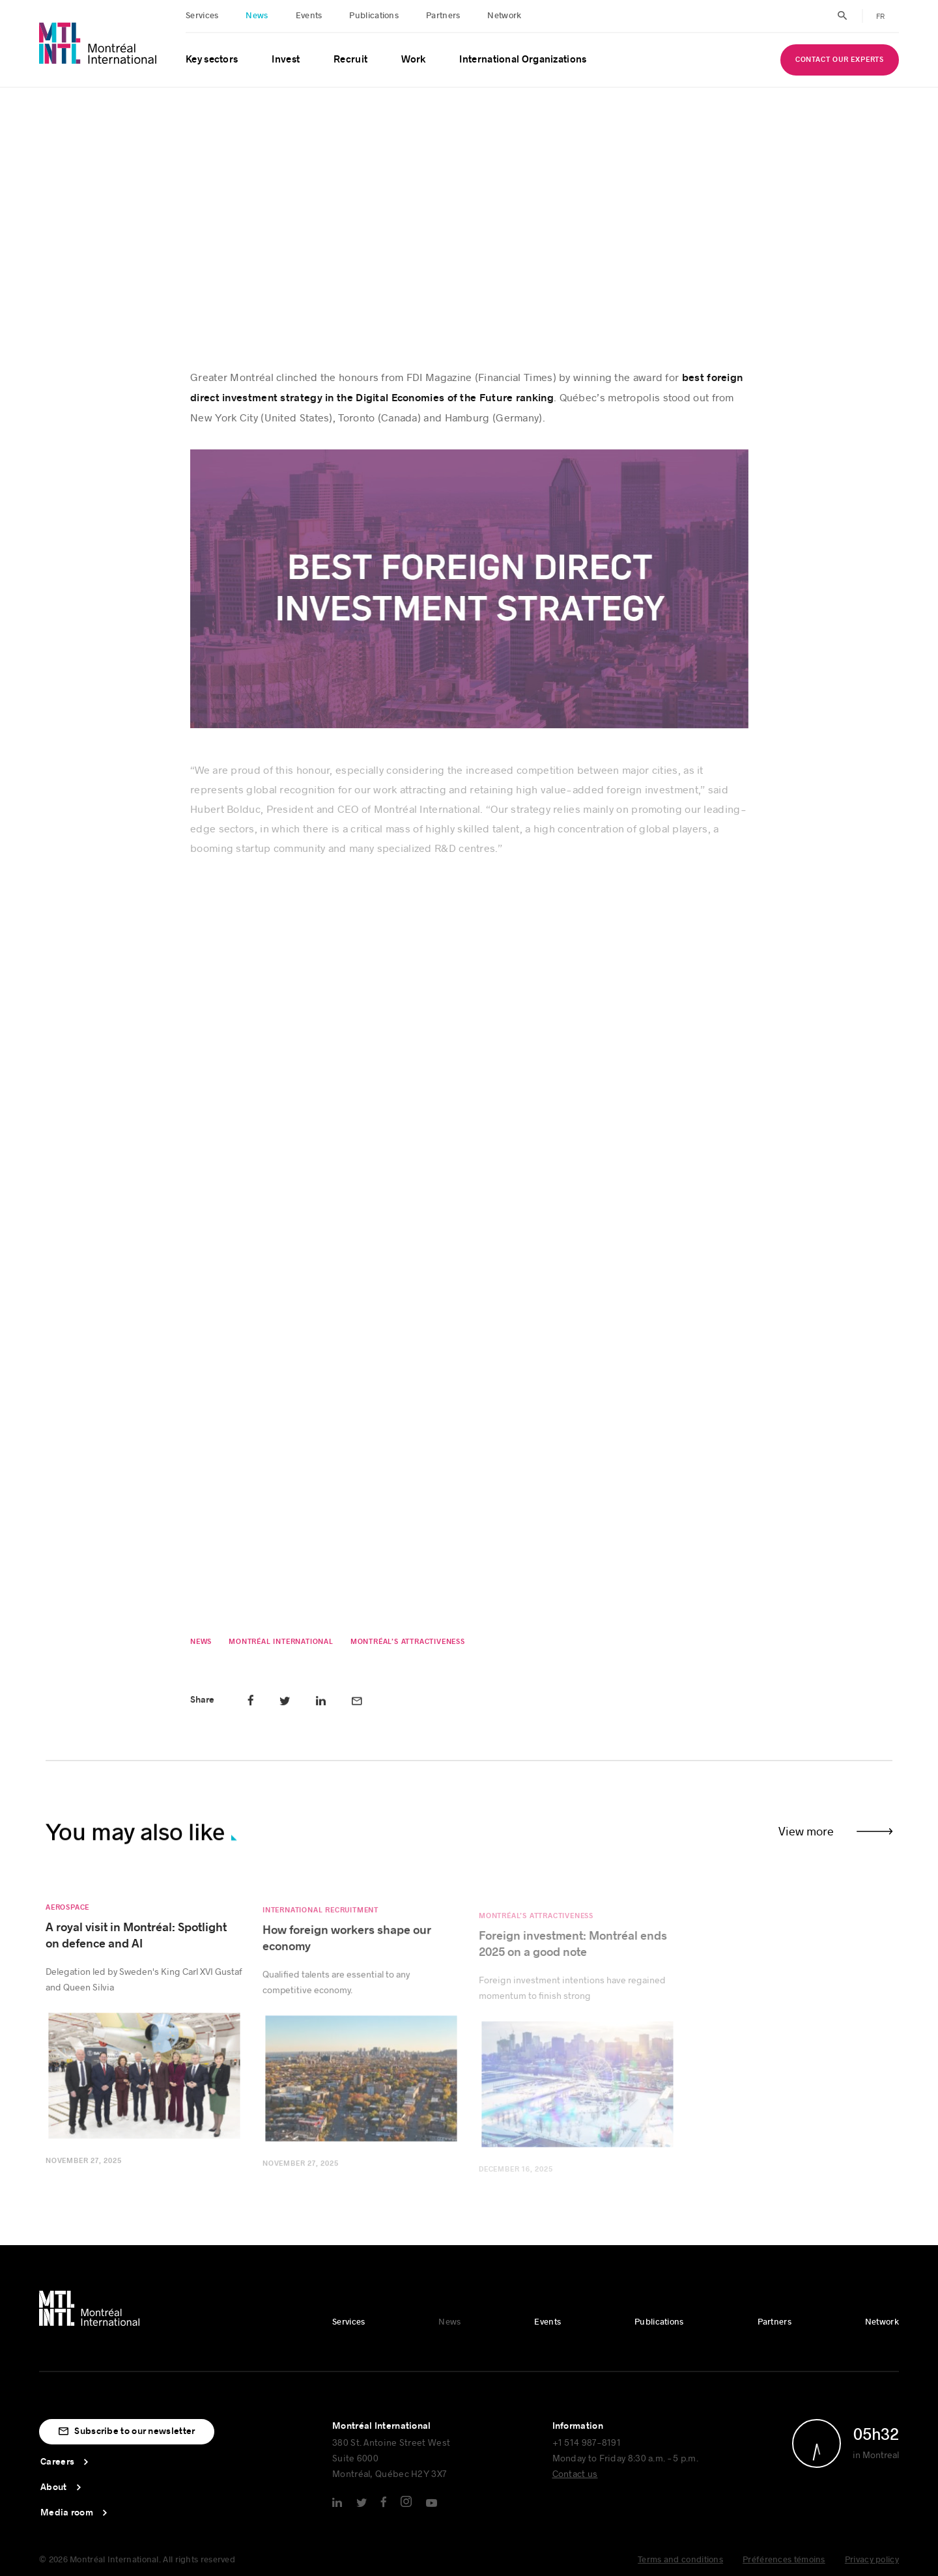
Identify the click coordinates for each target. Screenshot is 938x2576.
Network (504, 15)
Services (202, 15)
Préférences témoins (784, 2559)
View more (806, 1831)
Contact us (575, 2473)
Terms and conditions (680, 2559)
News (257, 15)
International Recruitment (320, 1922)
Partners (443, 15)
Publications (374, 15)
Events (309, 15)
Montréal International (281, 1645)
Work (413, 59)
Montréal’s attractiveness (407, 1645)
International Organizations (522, 59)
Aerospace (67, 1916)
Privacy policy (872, 2559)
